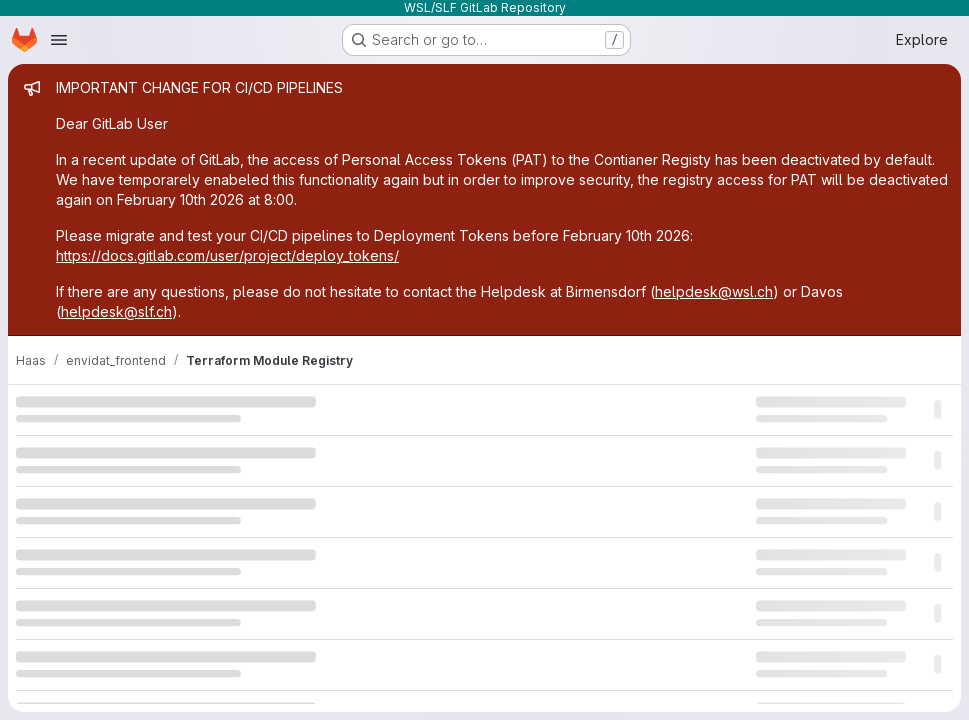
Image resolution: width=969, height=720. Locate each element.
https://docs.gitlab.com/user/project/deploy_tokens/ (227, 255)
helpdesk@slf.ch (116, 311)
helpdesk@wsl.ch (714, 291)
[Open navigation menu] (59, 40)
